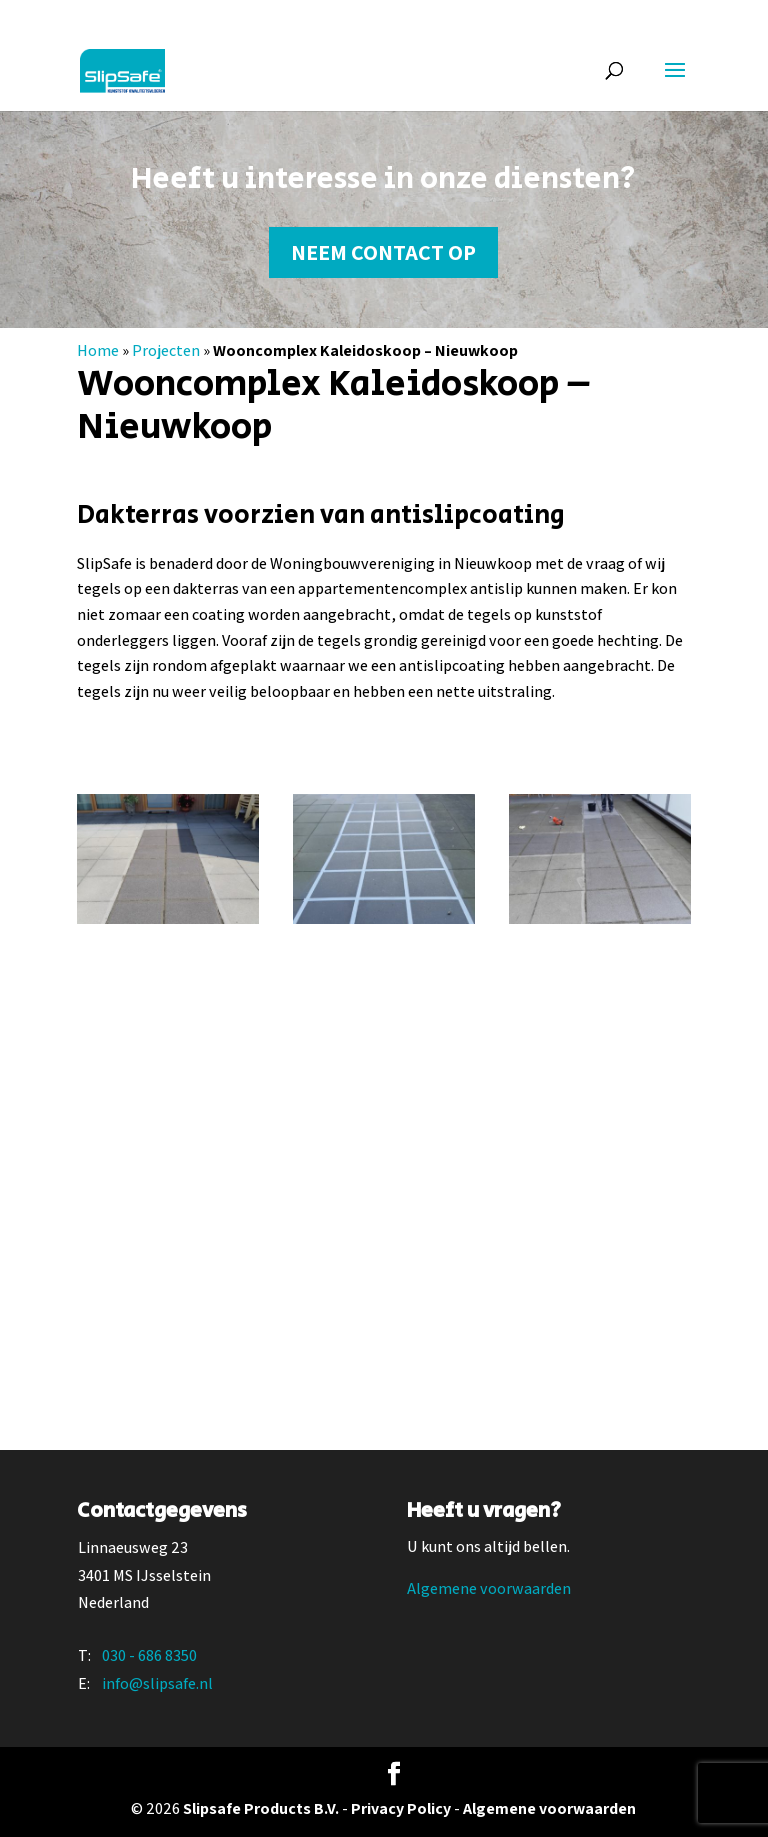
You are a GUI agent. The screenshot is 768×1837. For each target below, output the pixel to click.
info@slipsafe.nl (157, 1683)
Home (98, 350)
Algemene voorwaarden (489, 1588)
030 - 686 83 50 (130, 15)
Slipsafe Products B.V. (261, 1808)
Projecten (166, 350)
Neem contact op (383, 252)
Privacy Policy (401, 1808)
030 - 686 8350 (149, 1655)
